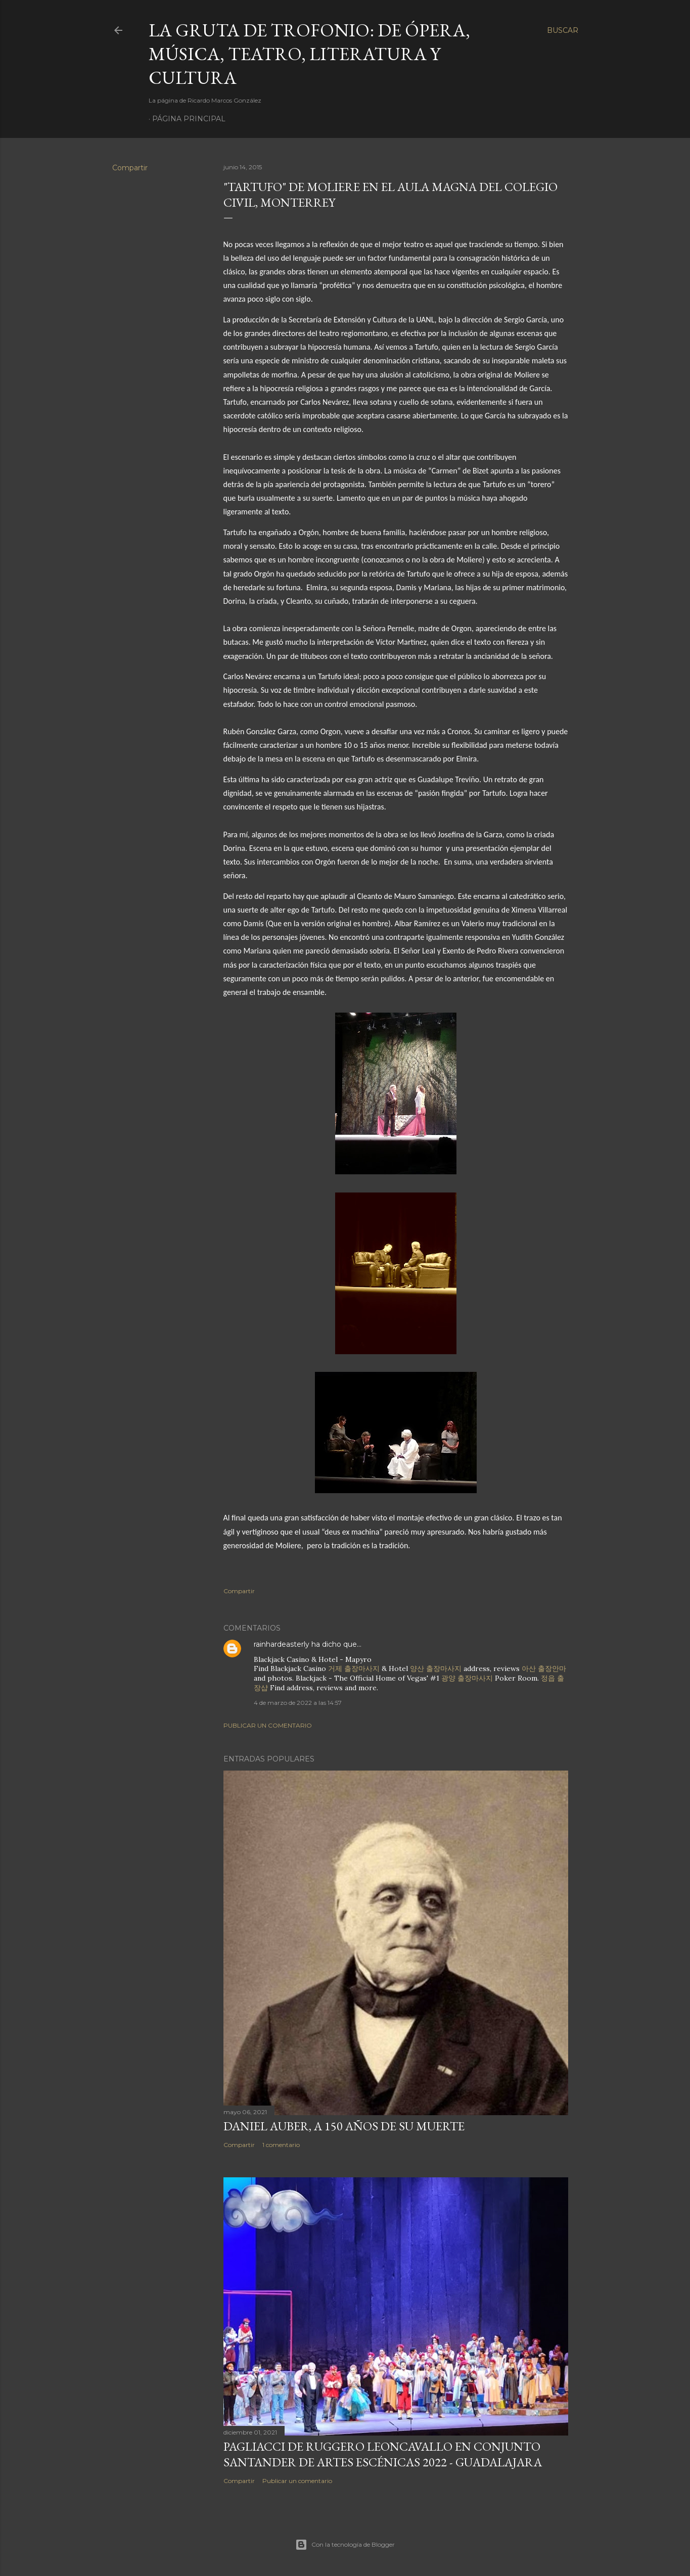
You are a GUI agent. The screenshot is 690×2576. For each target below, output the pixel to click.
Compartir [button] (130, 167)
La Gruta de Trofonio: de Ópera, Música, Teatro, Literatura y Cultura (309, 53)
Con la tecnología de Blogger (345, 2545)
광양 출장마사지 (467, 1678)
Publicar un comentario (267, 1725)
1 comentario (281, 2145)
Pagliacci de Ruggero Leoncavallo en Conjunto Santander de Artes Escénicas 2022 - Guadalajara (382, 2454)
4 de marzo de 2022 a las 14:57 (298, 1702)
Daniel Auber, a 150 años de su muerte (344, 2126)
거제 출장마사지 (354, 1668)
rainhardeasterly (281, 1644)
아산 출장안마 (544, 1668)
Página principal (188, 118)
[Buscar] (562, 30)
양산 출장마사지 (436, 1668)
